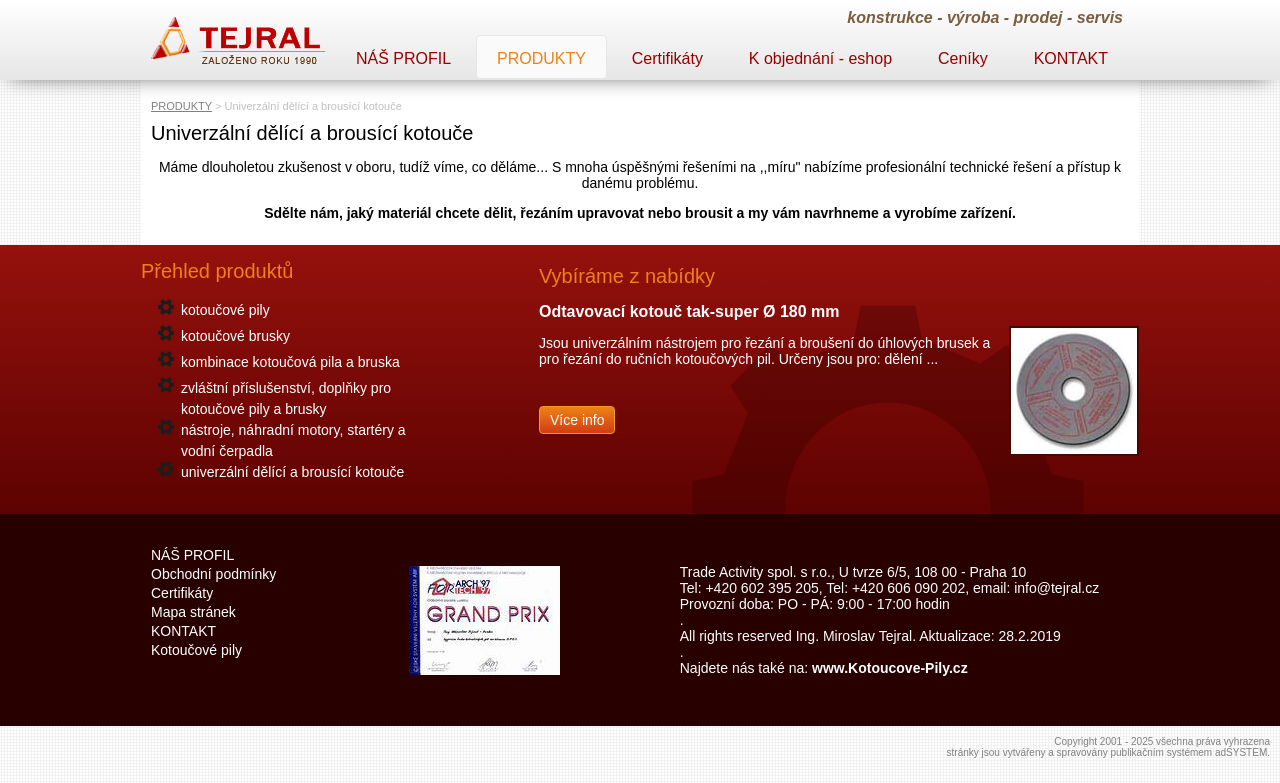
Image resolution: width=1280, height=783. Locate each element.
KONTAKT (1071, 58)
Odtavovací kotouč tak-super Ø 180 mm (689, 311)
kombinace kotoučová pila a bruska (290, 362)
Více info (577, 420)
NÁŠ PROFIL (403, 58)
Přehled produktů (217, 271)
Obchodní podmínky (213, 574)
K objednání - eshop (820, 58)
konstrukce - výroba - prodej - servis (985, 17)
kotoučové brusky (235, 336)
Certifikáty (667, 58)
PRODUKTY (181, 106)
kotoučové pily (225, 310)
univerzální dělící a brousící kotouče (292, 472)
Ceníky (963, 58)
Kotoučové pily (196, 650)
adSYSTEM (1241, 752)
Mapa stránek (193, 612)
